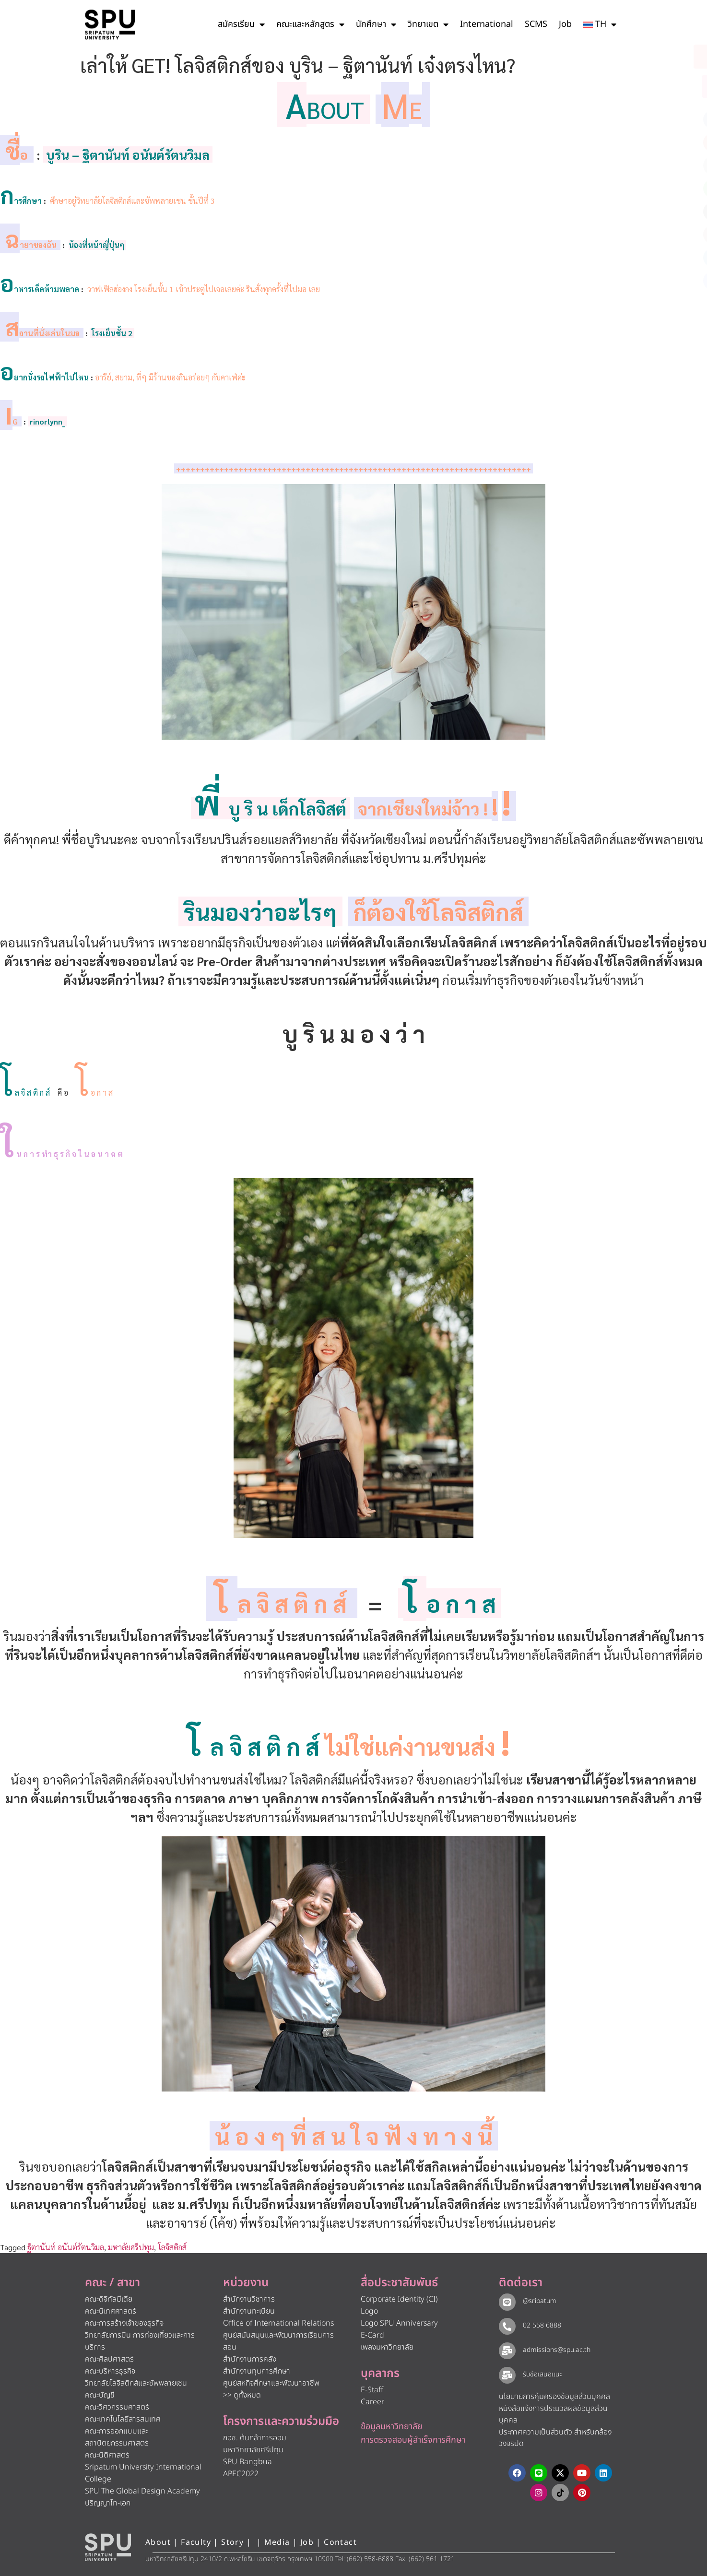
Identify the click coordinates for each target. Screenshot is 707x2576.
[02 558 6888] (507, 2326)
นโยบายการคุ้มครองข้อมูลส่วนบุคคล (554, 2396)
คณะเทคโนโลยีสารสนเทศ (123, 2419)
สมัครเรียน (241, 24)
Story (232, 2542)
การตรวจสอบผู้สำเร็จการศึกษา (413, 2440)
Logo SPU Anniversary (399, 2323)
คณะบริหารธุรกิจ (110, 2371)
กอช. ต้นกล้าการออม (254, 2438)
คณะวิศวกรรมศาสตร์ (117, 2407)
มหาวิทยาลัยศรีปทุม (253, 2450)
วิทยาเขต (428, 24)
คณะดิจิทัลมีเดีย (108, 2299)
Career (372, 2402)
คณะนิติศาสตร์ (107, 2455)
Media (278, 2542)
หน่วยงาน (246, 2283)
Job (565, 24)
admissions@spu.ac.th (556, 2350)
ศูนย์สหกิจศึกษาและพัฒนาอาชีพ (271, 2383)
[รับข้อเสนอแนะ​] (507, 2375)
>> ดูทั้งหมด (242, 2395)
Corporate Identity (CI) (399, 2299)
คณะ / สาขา (112, 2283)
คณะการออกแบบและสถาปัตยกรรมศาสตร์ (117, 2437)
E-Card (372, 2335)
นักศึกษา (376, 24)
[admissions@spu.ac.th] (507, 2350)
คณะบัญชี (100, 2395)
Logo (369, 2311)
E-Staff (372, 2390)
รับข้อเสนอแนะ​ (542, 2374)
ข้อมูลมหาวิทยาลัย (392, 2426)
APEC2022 (241, 2474)
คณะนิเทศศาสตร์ (110, 2311)
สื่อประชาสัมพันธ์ (399, 2283)
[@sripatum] (507, 2301)
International (486, 24)
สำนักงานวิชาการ (249, 2299)
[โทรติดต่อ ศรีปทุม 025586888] (656, 86)
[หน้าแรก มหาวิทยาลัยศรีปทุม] (108, 2547)
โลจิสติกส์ (172, 2247)
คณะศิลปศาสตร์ (109, 2359)
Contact (340, 2542)
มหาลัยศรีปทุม (131, 2247)
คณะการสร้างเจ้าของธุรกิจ (124, 2323)
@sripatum (539, 2301)
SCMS (536, 24)
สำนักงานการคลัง (249, 2359)
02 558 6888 (541, 2325)
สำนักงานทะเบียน (249, 2311)
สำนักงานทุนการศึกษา (256, 2371)
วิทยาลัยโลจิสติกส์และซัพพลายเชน (136, 2383)
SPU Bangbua (247, 2462)
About (158, 2542)
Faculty (196, 2542)
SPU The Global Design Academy (142, 2491)
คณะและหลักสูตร (310, 24)
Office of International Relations (278, 2323)
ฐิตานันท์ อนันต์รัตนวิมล (65, 2247)
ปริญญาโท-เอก (107, 2503)
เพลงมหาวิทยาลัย (387, 2347)
